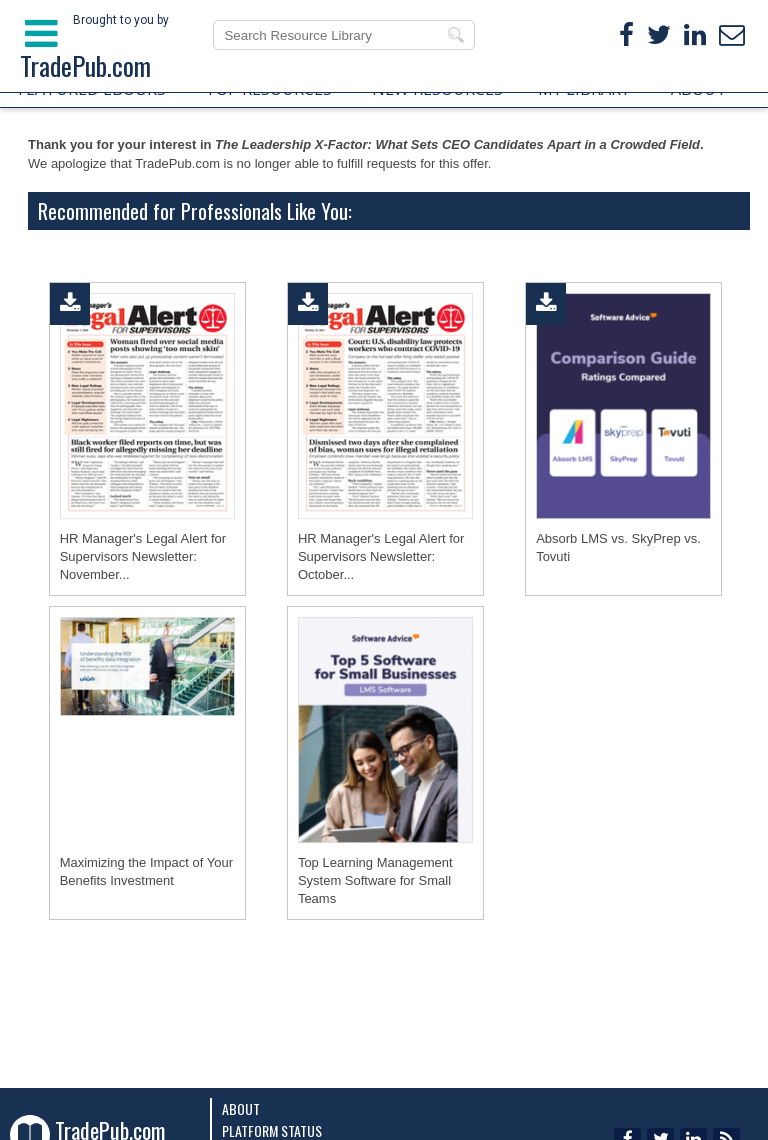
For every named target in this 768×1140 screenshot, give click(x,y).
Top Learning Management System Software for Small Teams (375, 880)
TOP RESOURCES (268, 89)
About (241, 1108)
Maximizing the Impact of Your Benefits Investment (146, 871)
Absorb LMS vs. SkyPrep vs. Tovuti (618, 547)
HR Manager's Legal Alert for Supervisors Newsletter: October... (381, 556)
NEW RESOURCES (437, 89)
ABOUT (699, 89)
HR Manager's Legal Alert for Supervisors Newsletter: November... (143, 556)
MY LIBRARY (584, 89)
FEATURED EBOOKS (92, 89)
